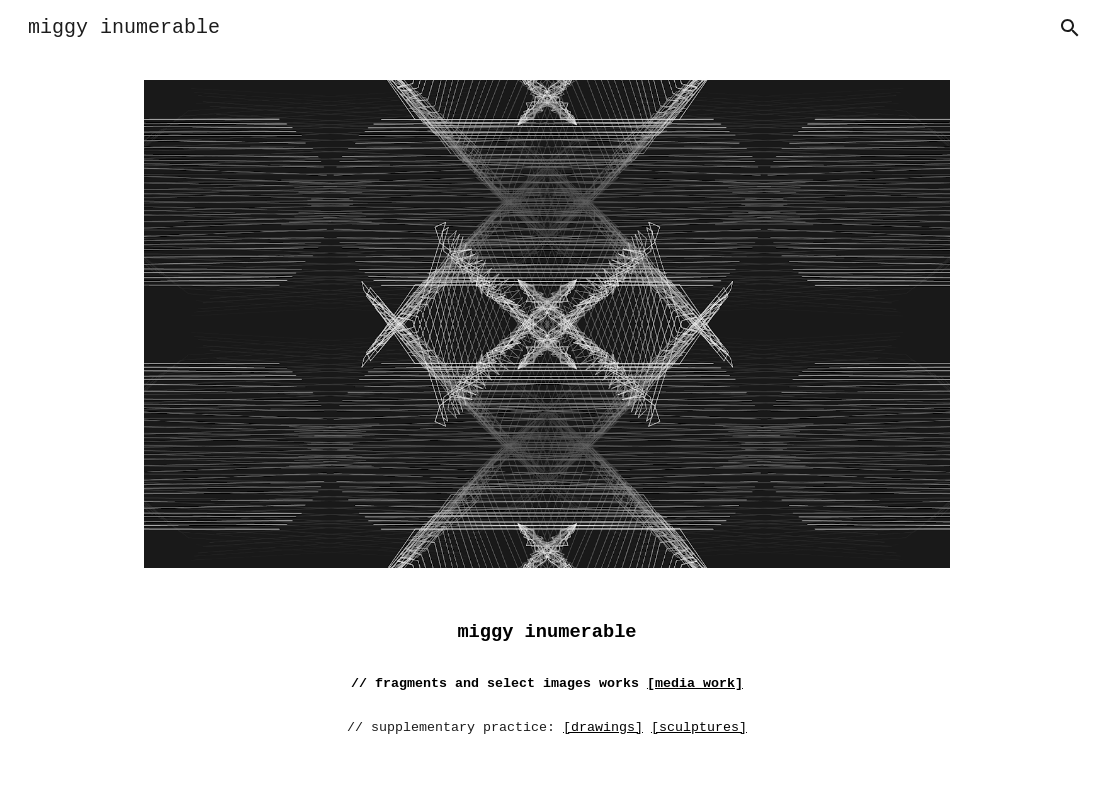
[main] (546, 690)
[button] (1070, 28)
